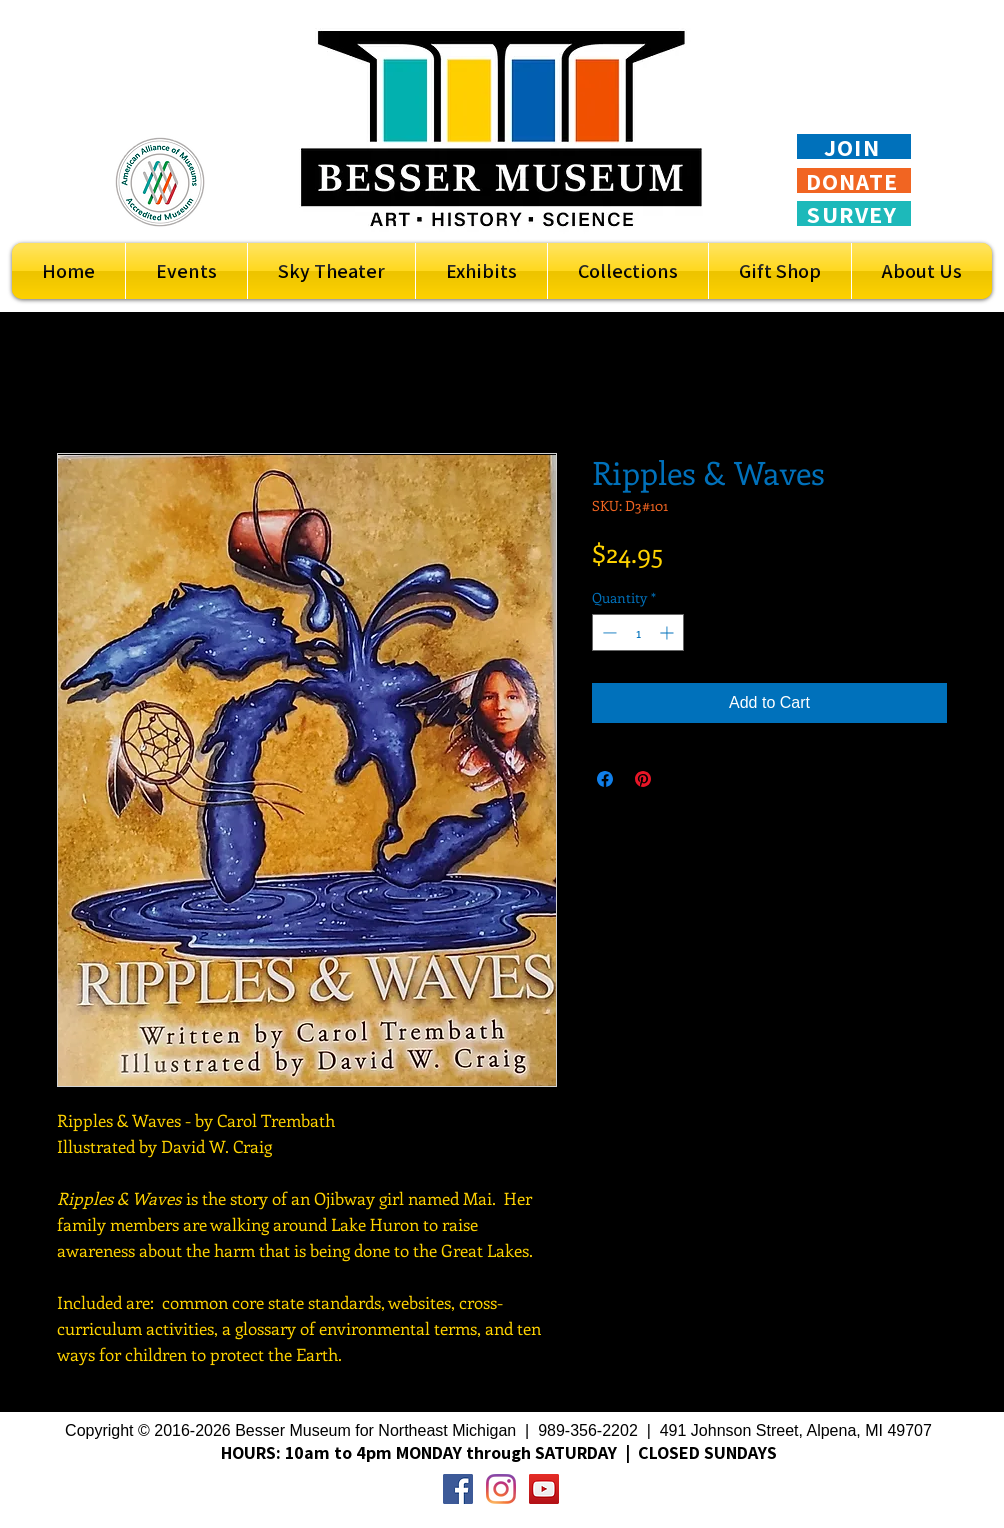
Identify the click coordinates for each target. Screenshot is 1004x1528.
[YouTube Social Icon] (544, 1489)
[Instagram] (501, 1489)
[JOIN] (854, 146)
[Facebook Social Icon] (458, 1489)
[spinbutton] (638, 632)
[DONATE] (854, 180)
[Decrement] (607, 632)
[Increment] (668, 632)
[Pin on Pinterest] (643, 779)
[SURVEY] (854, 213)
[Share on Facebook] (605, 779)
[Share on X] (681, 779)
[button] (481, 271)
